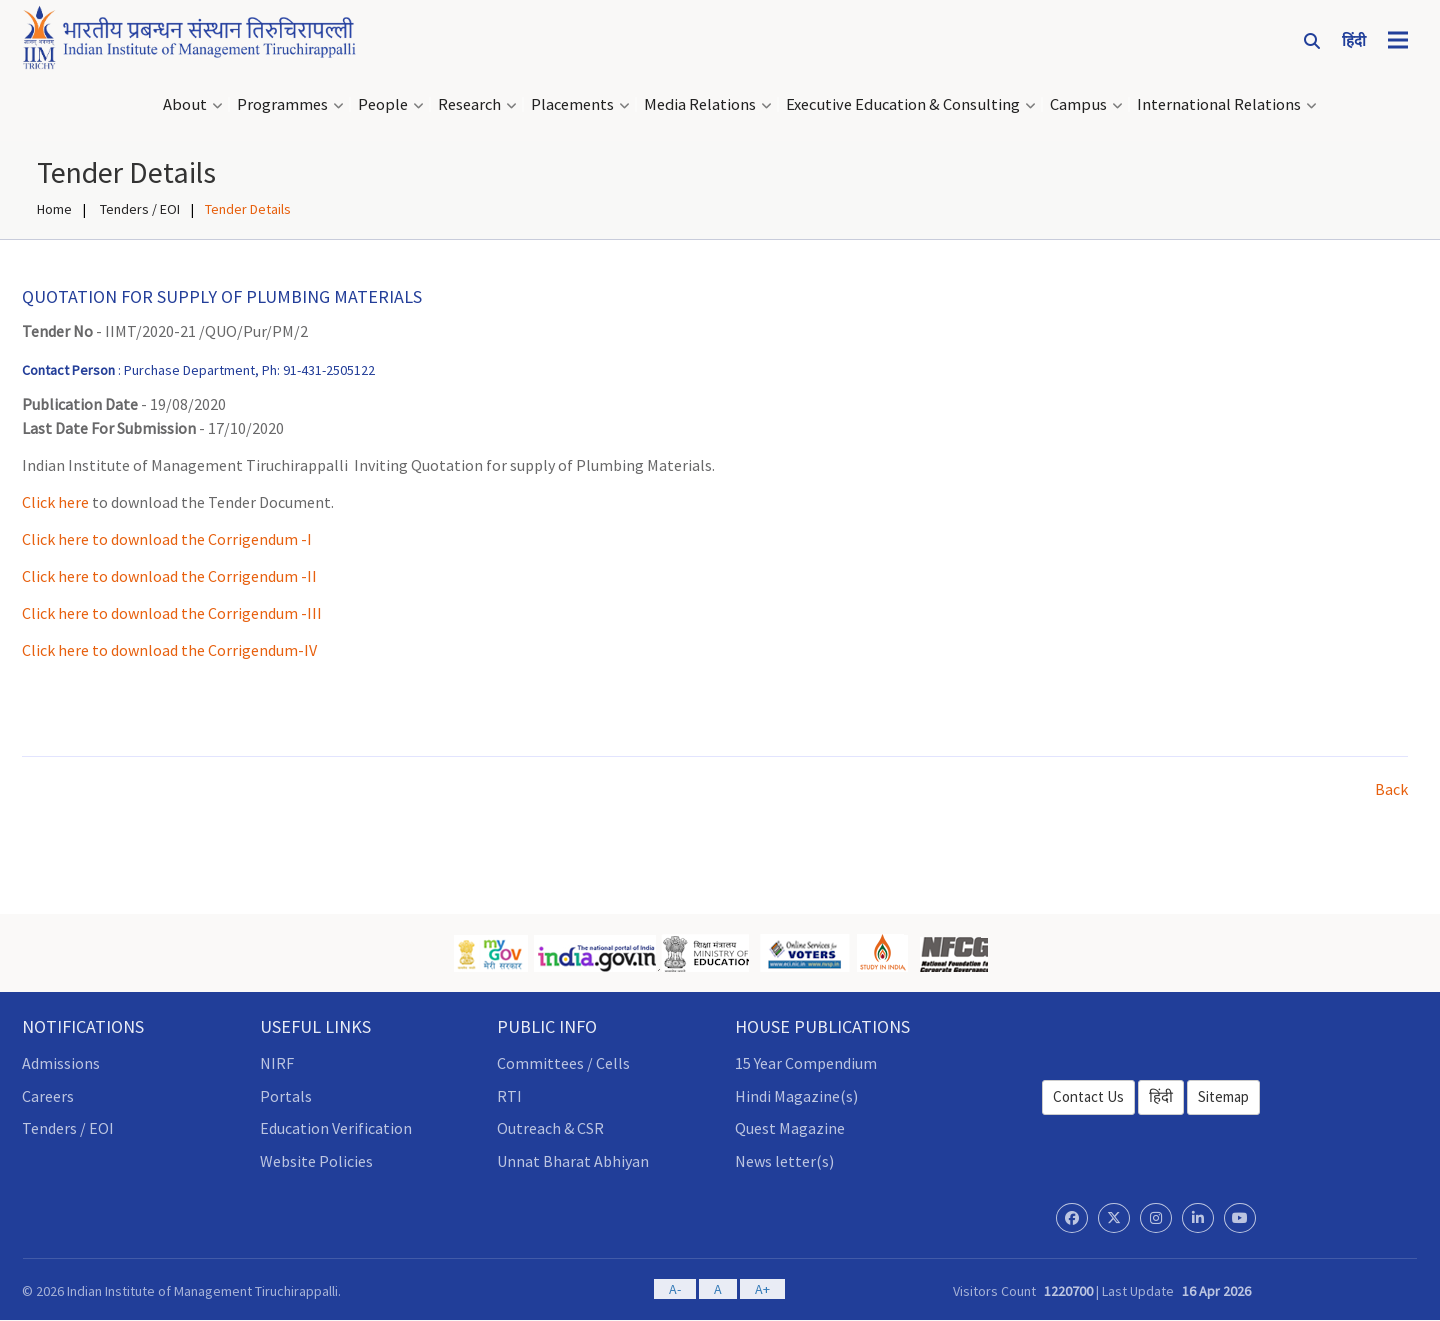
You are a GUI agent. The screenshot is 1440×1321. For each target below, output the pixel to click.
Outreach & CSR (550, 1128)
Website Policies (316, 1161)
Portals (286, 1096)
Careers (48, 1096)
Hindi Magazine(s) (796, 1096)
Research (469, 104)
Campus (1078, 104)
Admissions (61, 1063)
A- (675, 1289)
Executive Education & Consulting (903, 104)
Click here (55, 502)
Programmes (282, 104)
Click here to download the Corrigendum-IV (169, 650)
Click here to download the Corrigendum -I (167, 539)
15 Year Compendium (806, 1063)
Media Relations (700, 104)
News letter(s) (784, 1161)
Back (1391, 789)
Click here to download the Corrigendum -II (169, 576)
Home (54, 209)
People (383, 104)
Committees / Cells (563, 1063)
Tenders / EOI (138, 209)
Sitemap (1223, 1096)
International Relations (1219, 104)
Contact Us (1088, 1096)
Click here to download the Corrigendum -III (172, 613)
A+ (762, 1289)
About (185, 104)
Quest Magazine (790, 1128)
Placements (572, 104)
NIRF (277, 1063)
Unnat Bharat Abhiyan (573, 1161)
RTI (509, 1096)
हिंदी (1161, 1096)
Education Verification (336, 1128)
